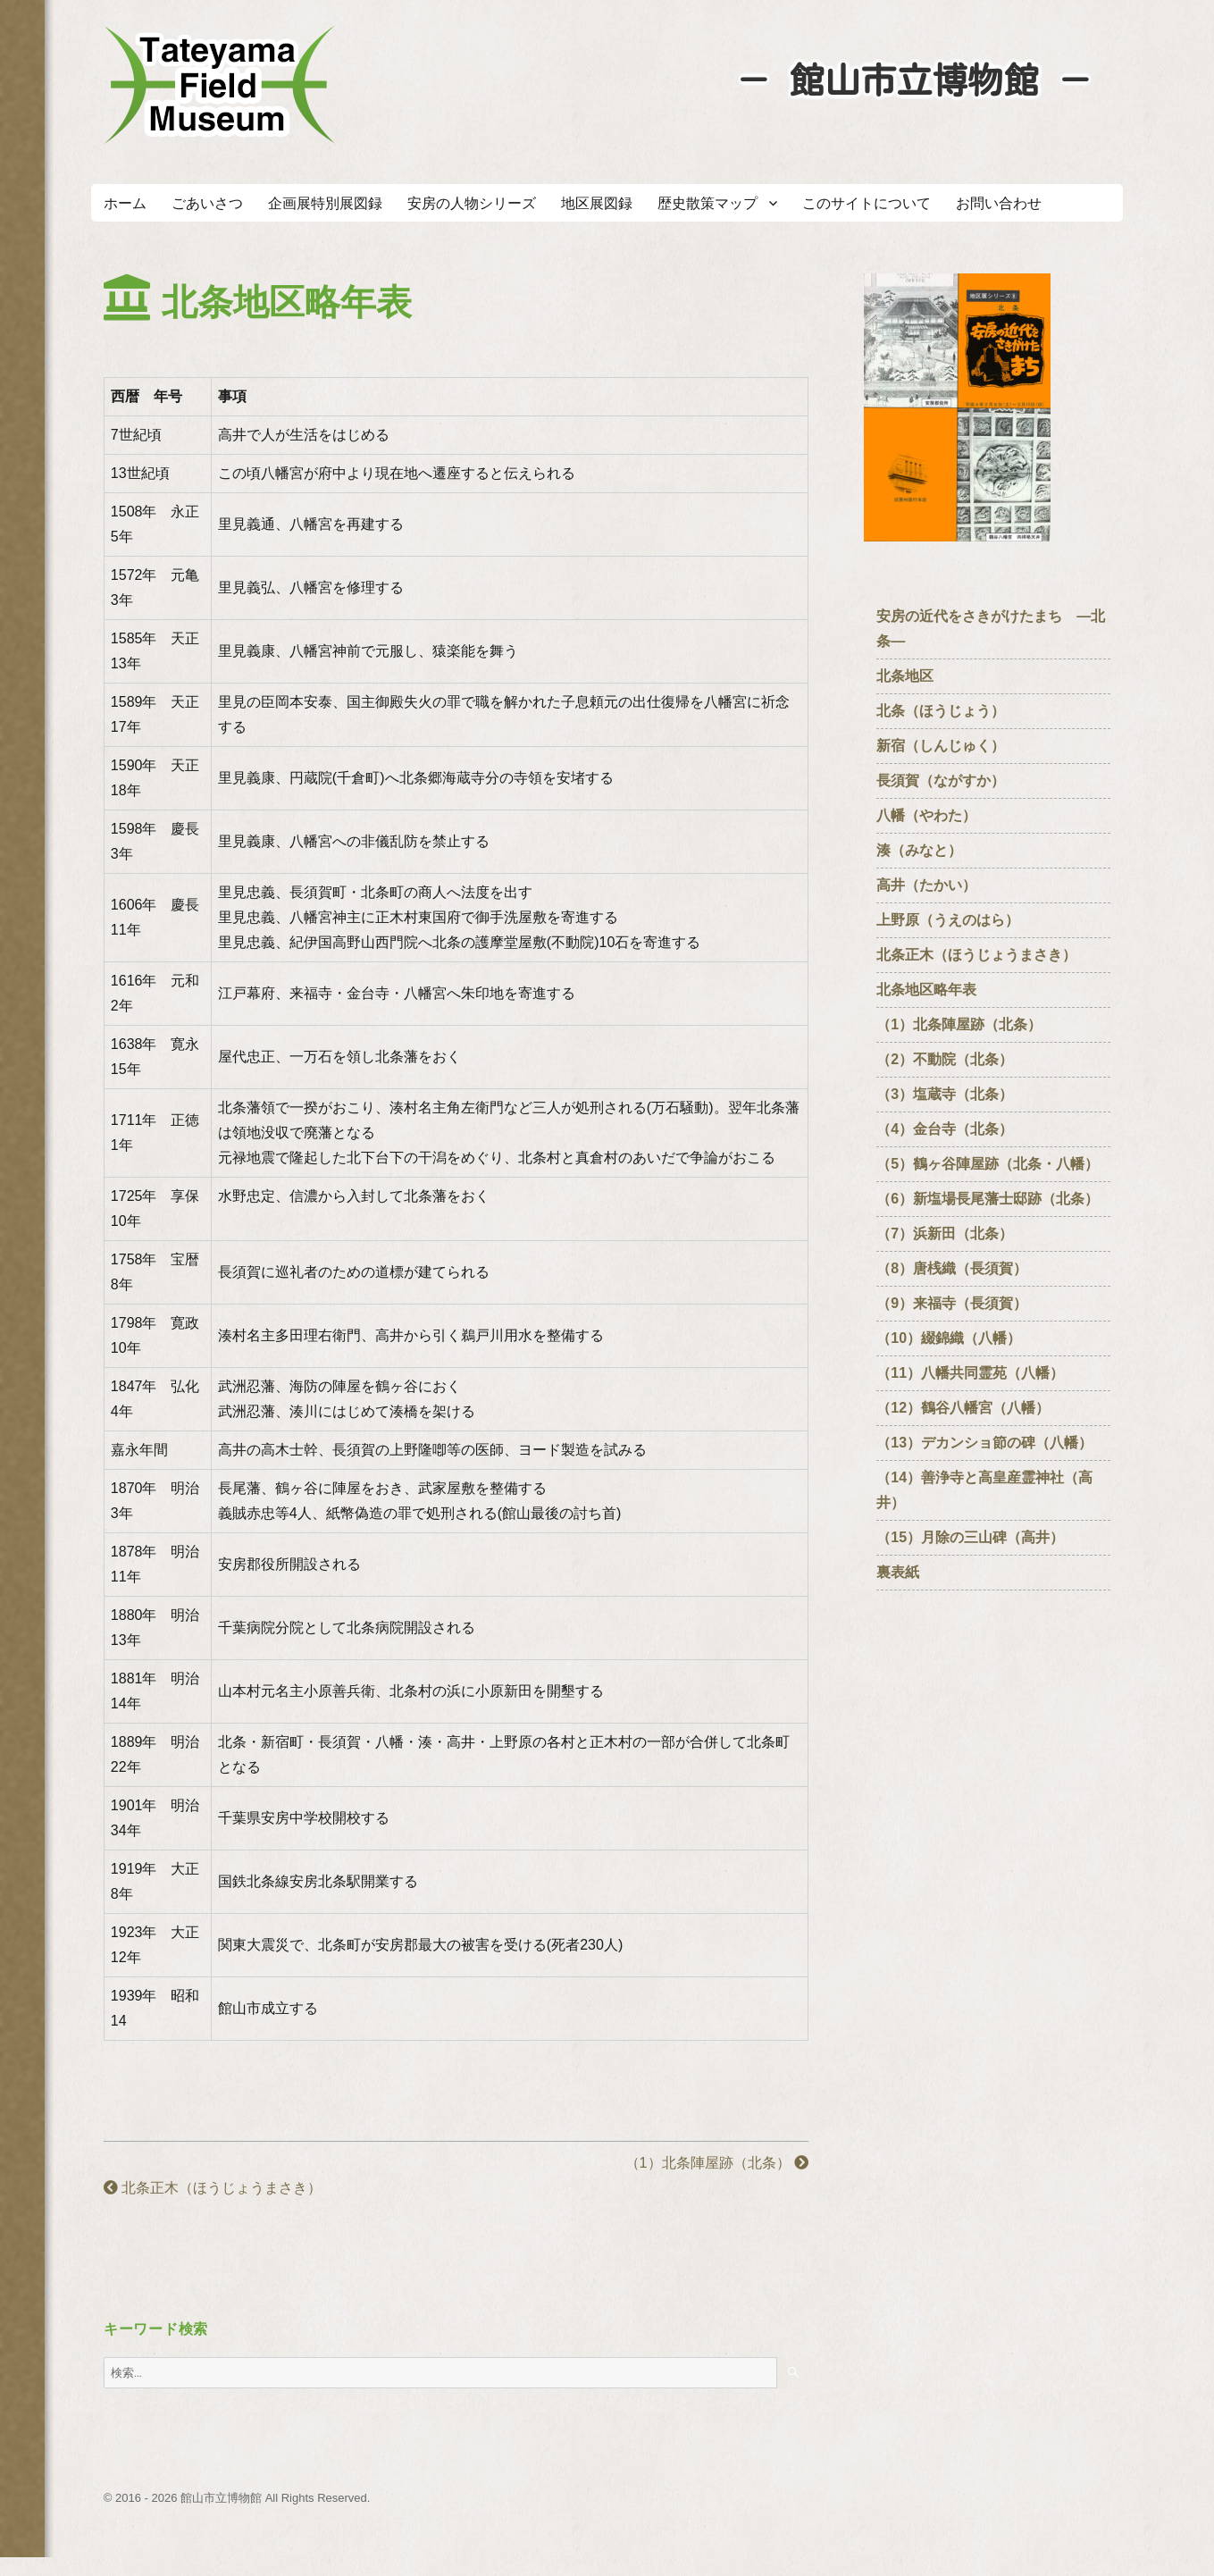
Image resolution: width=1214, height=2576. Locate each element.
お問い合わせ (999, 203)
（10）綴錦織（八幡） (948, 1338)
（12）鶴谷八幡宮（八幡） (970, 1407)
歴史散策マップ (707, 203)
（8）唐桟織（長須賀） (951, 1268)
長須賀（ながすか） (940, 780)
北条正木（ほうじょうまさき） (213, 2187)
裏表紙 (897, 1572)
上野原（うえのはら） (947, 919)
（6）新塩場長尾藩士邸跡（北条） (987, 1198)
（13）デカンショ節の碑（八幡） (984, 1442)
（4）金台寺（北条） (944, 1129)
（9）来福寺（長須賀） (959, 1303)
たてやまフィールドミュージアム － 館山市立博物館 (220, 85)
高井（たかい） (933, 885)
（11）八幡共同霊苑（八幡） (970, 1372)
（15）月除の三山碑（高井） (970, 1537)
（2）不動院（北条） (944, 1059)
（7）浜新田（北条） (951, 1233)
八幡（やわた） (926, 815)
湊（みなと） (919, 850)
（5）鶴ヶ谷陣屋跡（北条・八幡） (987, 1163)
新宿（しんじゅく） (947, 745)
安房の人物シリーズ (471, 203)
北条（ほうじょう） (940, 710)
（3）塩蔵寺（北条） (944, 1094)
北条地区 (905, 676)
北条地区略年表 (926, 989)
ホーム (125, 203)
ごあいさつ (207, 203)
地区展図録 (596, 203)
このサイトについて (866, 203)
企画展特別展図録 (325, 203)
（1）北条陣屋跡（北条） (716, 2162)
